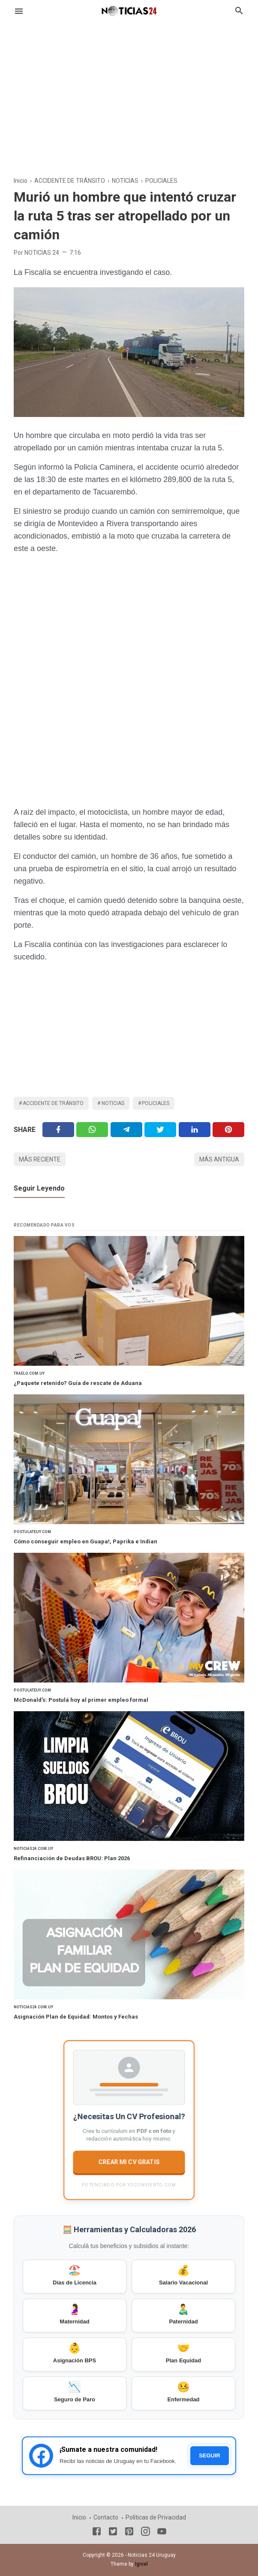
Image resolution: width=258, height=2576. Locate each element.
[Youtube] (161, 2533)
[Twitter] (92, 1129)
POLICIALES (155, 1103)
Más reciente (39, 1159)
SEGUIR (209, 2455)
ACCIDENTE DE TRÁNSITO (53, 1103)
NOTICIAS (113, 1103)
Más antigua (219, 1159)
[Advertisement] (129, 92)
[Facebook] (58, 1129)
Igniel (141, 2564)
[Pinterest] (228, 1129)
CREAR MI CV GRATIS (129, 2161)
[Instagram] (145, 2533)
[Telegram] (126, 1129)
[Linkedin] (194, 1129)
